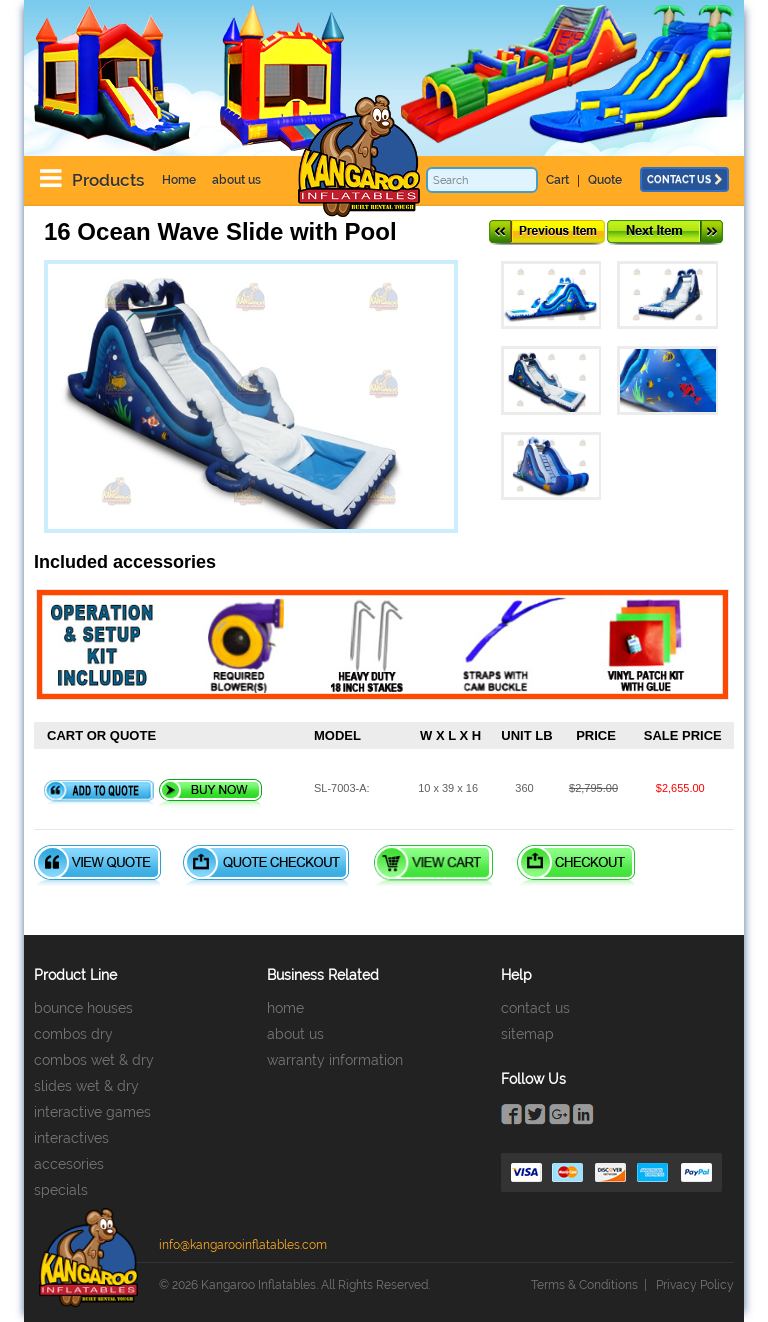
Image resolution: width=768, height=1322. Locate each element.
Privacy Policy (695, 1285)
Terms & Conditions (584, 1285)
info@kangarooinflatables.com (243, 1245)
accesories (69, 1164)
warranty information (335, 1060)
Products (108, 180)
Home (179, 180)
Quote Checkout (266, 865)
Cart (557, 180)
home (285, 1008)
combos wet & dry (94, 1060)
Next (665, 232)
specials (61, 1190)
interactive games (92, 1112)
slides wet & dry (86, 1086)
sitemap (527, 1034)
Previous (547, 232)
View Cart (433, 865)
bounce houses (83, 1008)
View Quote (97, 865)
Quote (605, 180)
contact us (684, 179)
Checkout (576, 865)
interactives (71, 1138)
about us (236, 180)
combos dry (73, 1034)
